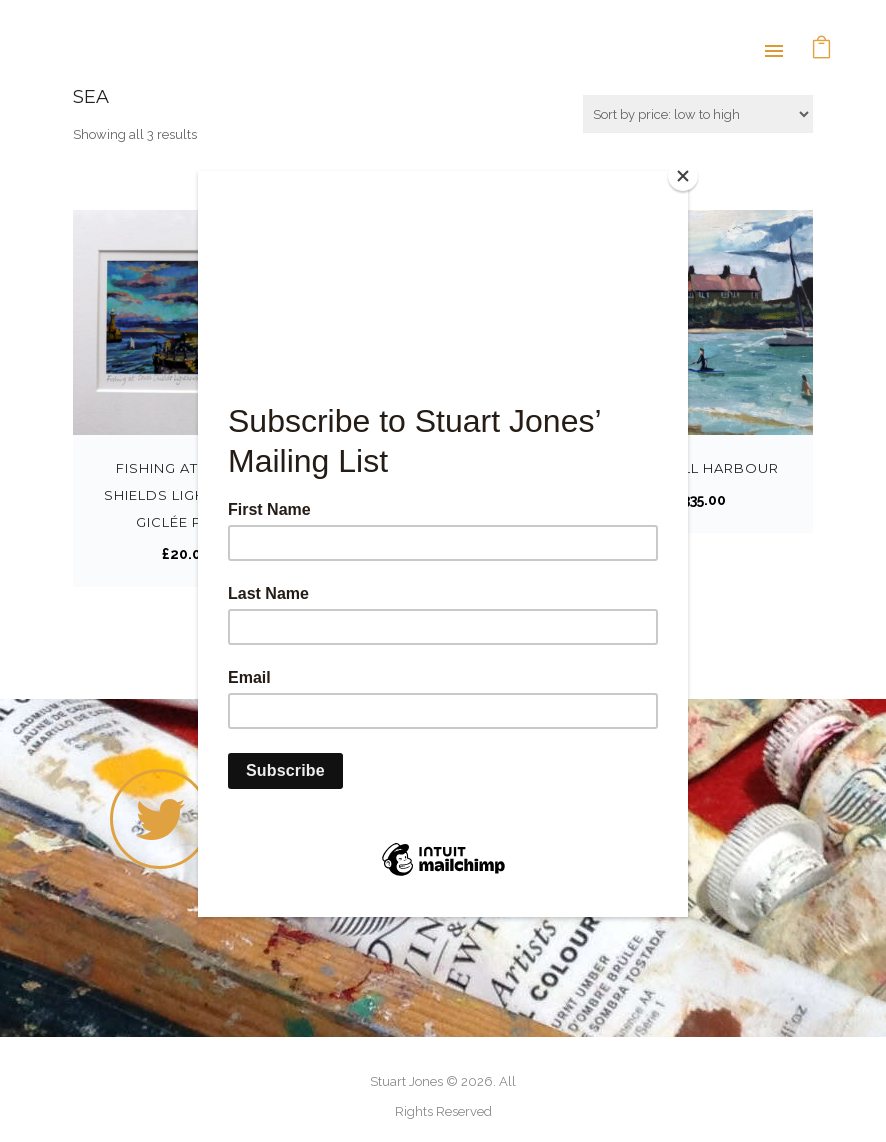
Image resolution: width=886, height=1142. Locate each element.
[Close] (683, 176)
